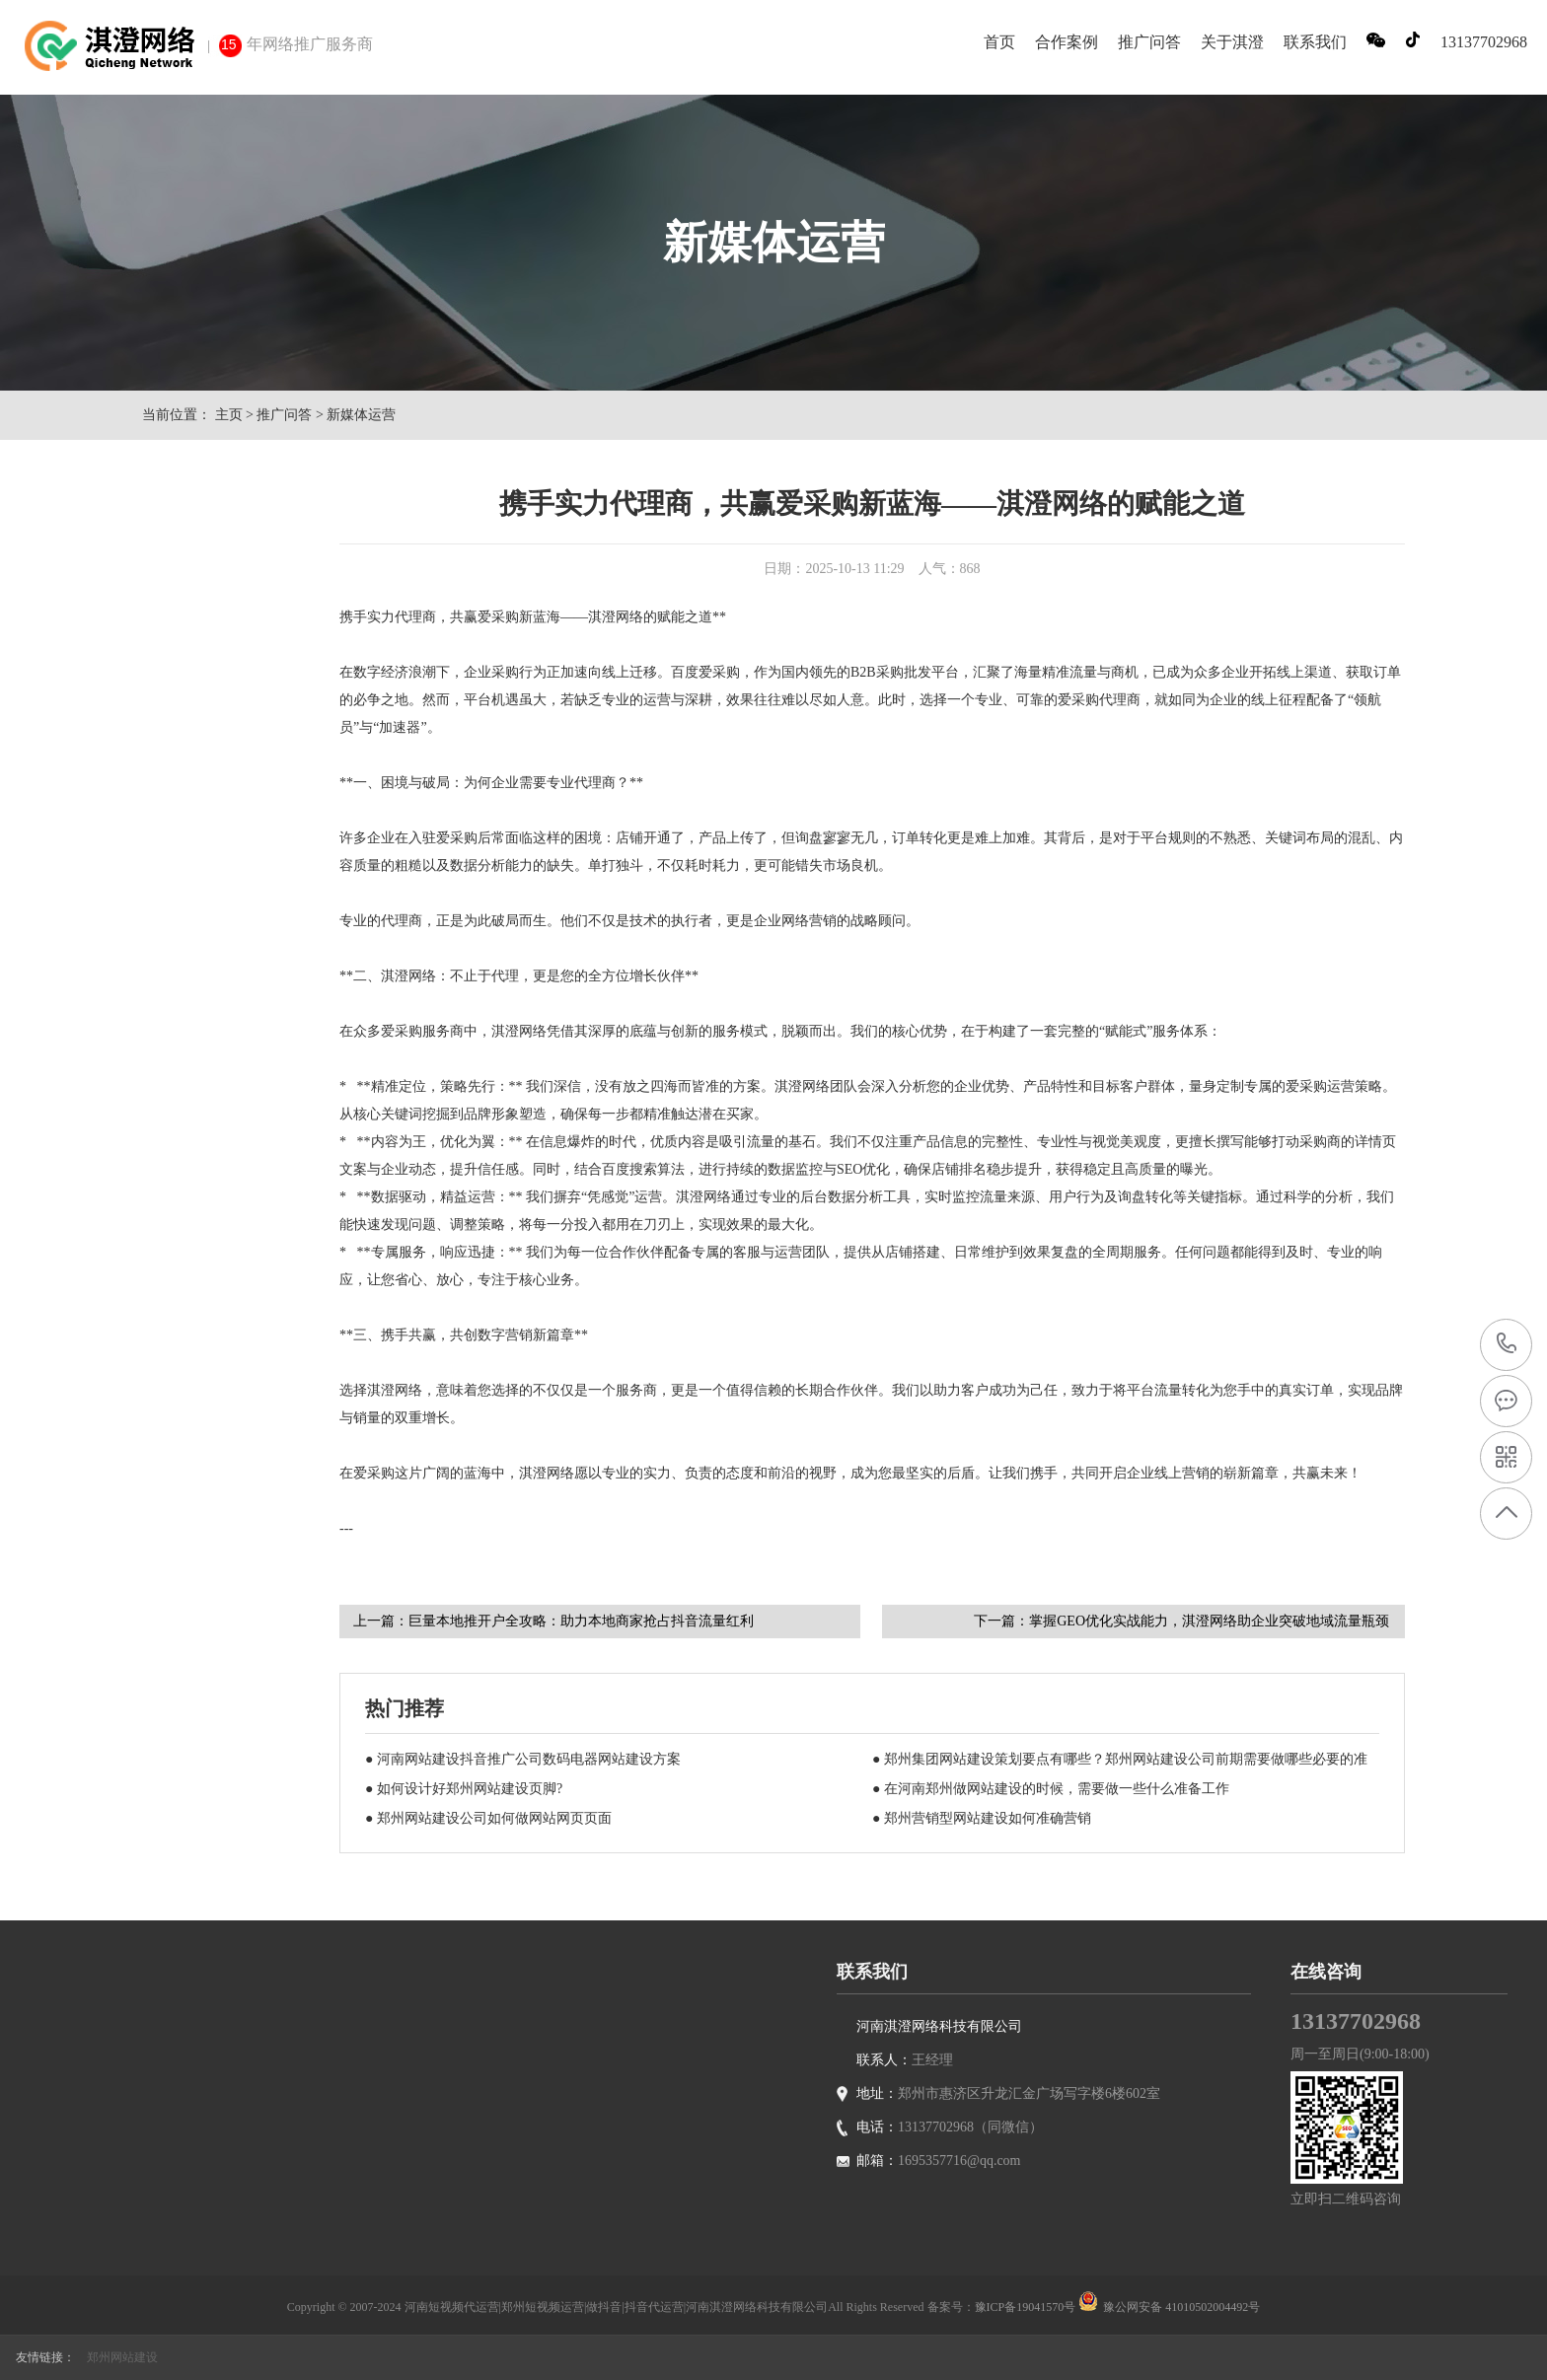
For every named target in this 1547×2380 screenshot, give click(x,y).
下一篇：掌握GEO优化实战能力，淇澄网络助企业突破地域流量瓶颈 (1181, 1621)
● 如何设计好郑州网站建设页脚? (463, 1788)
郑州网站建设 (122, 2357)
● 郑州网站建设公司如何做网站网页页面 (488, 1818)
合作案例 (1066, 42)
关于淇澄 (1232, 42)
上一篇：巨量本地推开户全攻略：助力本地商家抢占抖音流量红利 (553, 1621)
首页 (999, 42)
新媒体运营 (361, 414)
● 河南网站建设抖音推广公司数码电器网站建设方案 (523, 1759)
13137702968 (1507, 1344)
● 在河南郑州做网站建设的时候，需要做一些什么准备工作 (1050, 1788)
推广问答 (1149, 42)
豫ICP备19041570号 (1025, 2307)
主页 (229, 414)
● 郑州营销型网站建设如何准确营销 (981, 1818)
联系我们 (1315, 42)
